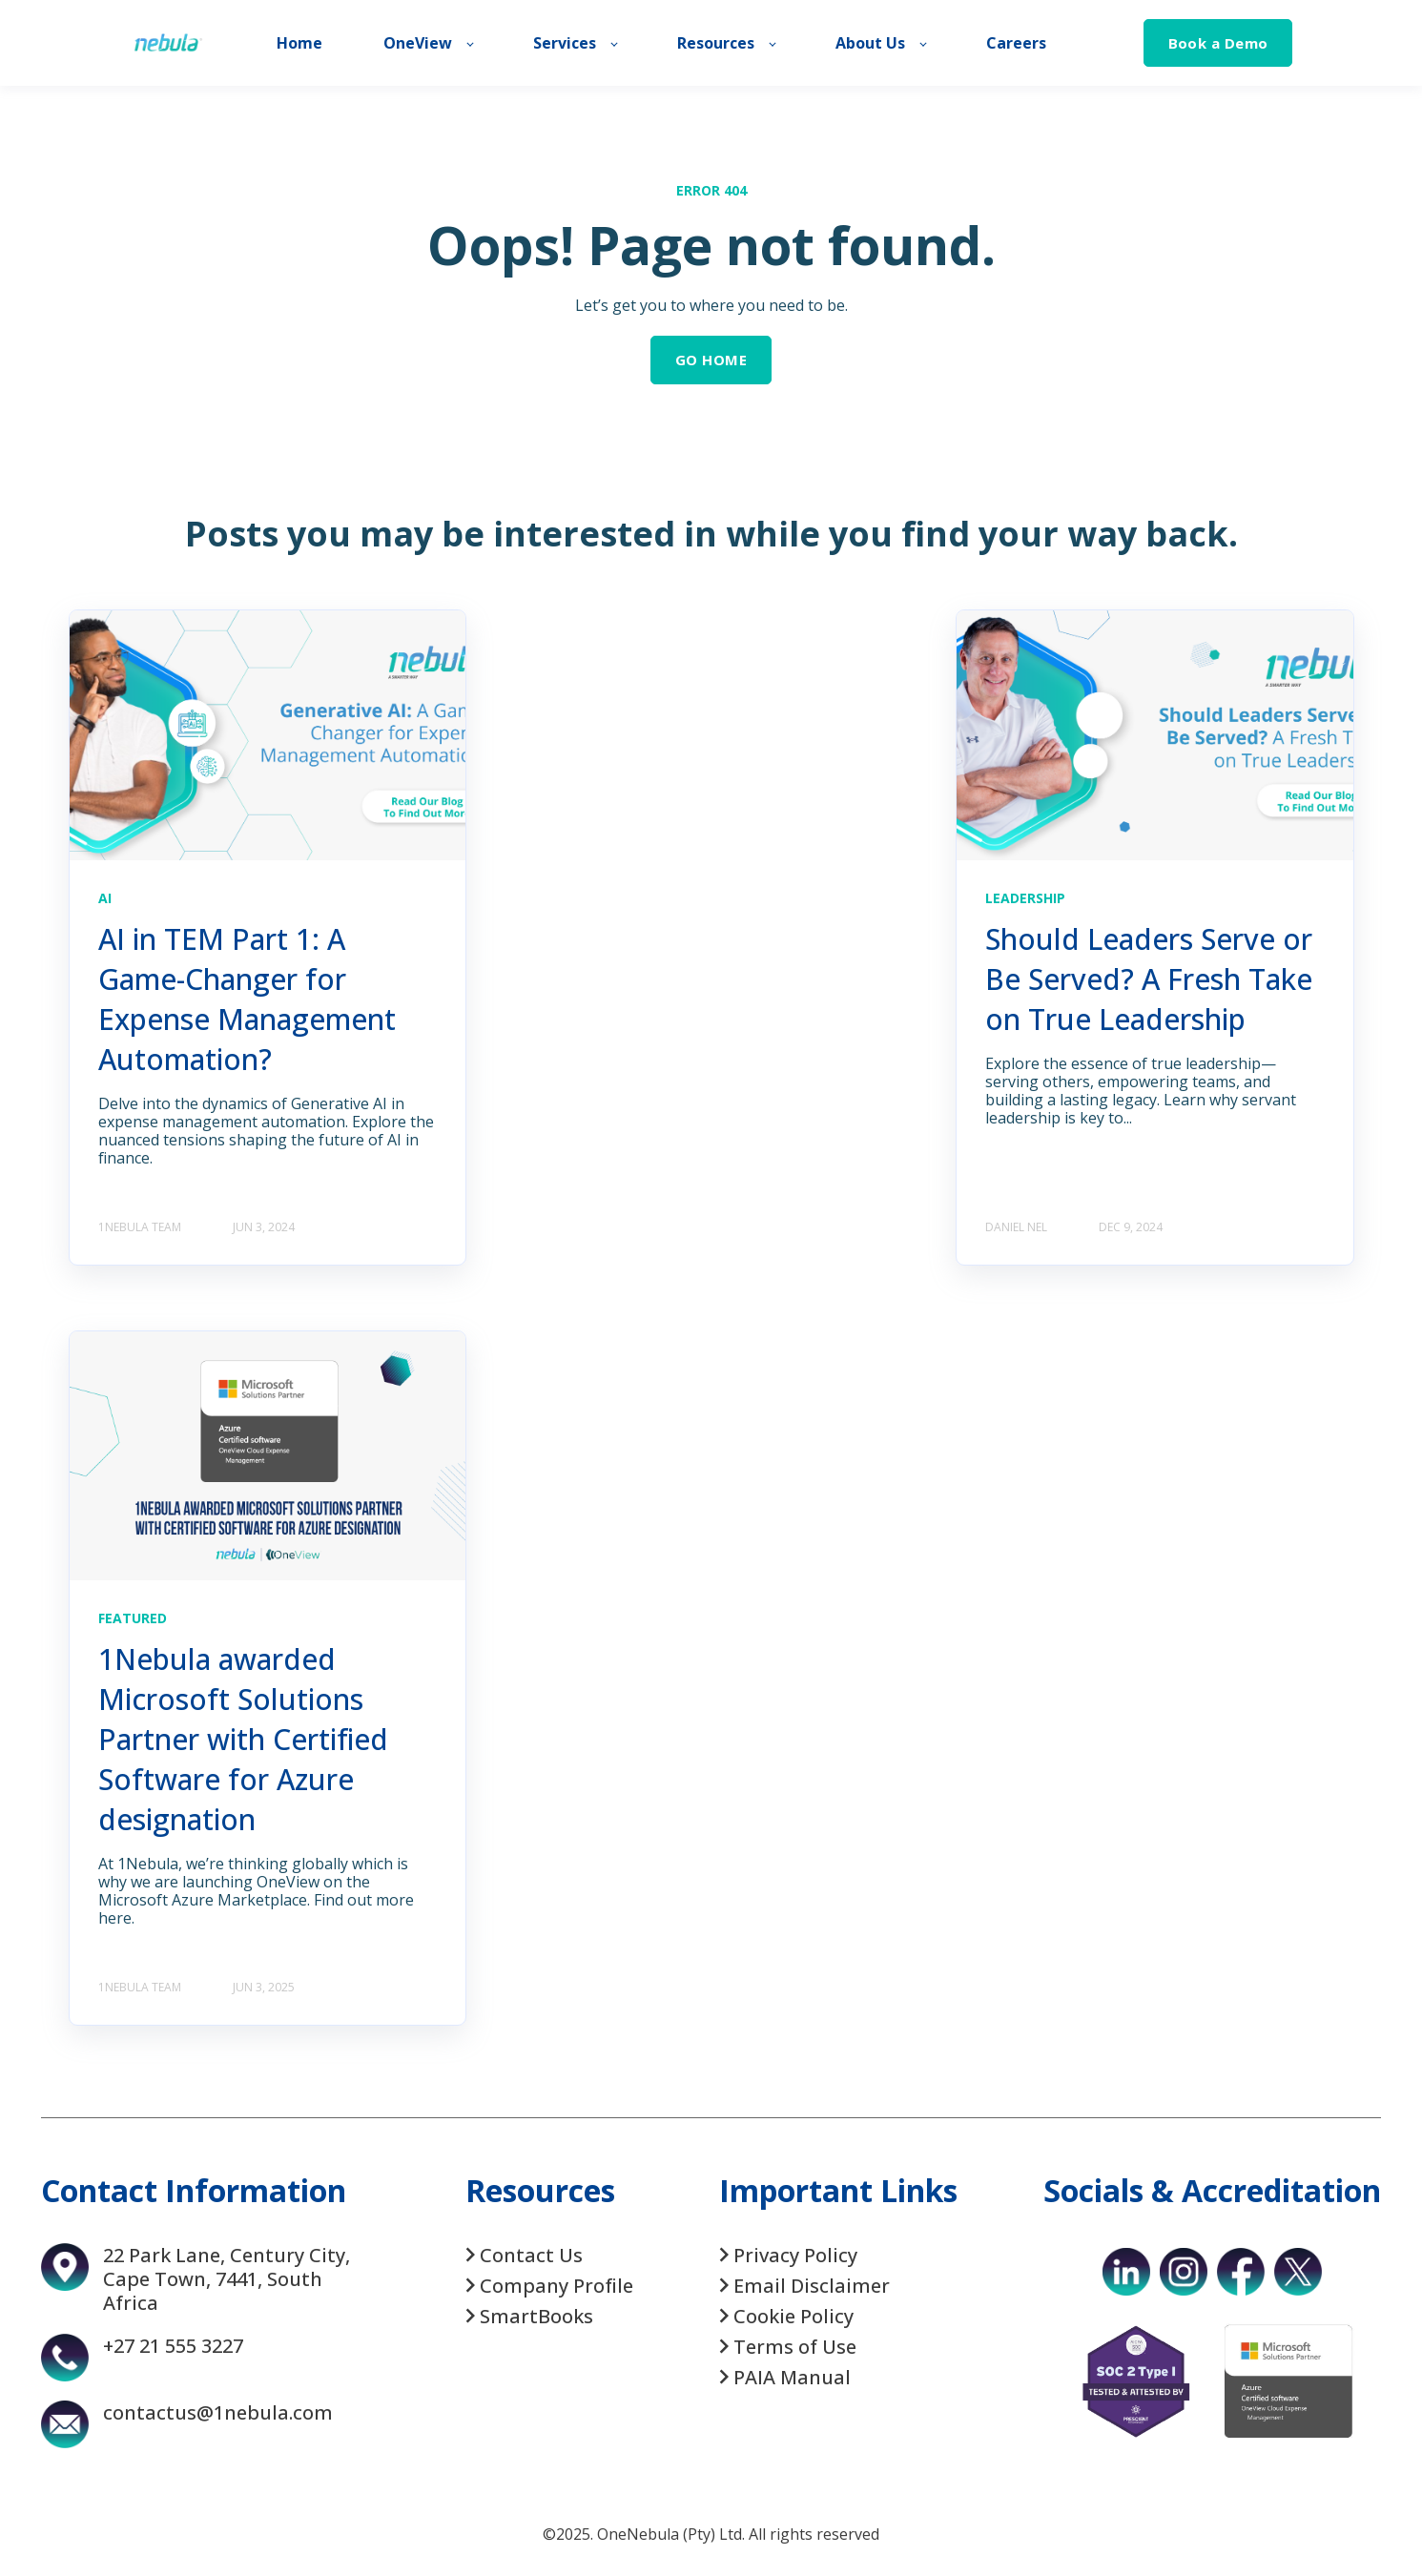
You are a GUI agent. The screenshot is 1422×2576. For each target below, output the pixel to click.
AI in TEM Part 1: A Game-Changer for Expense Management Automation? (247, 999)
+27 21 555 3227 (173, 2346)
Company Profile (556, 2286)
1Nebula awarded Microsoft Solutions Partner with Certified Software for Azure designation (243, 1739)
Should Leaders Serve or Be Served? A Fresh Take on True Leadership (1148, 979)
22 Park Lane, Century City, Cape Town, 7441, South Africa (226, 2279)
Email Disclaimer (811, 2286)
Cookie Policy (793, 2316)
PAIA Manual (792, 2377)
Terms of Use (794, 2347)
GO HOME (711, 359)
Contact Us (531, 2255)
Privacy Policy (795, 2255)
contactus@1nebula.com (218, 2412)
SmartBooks (536, 2316)
